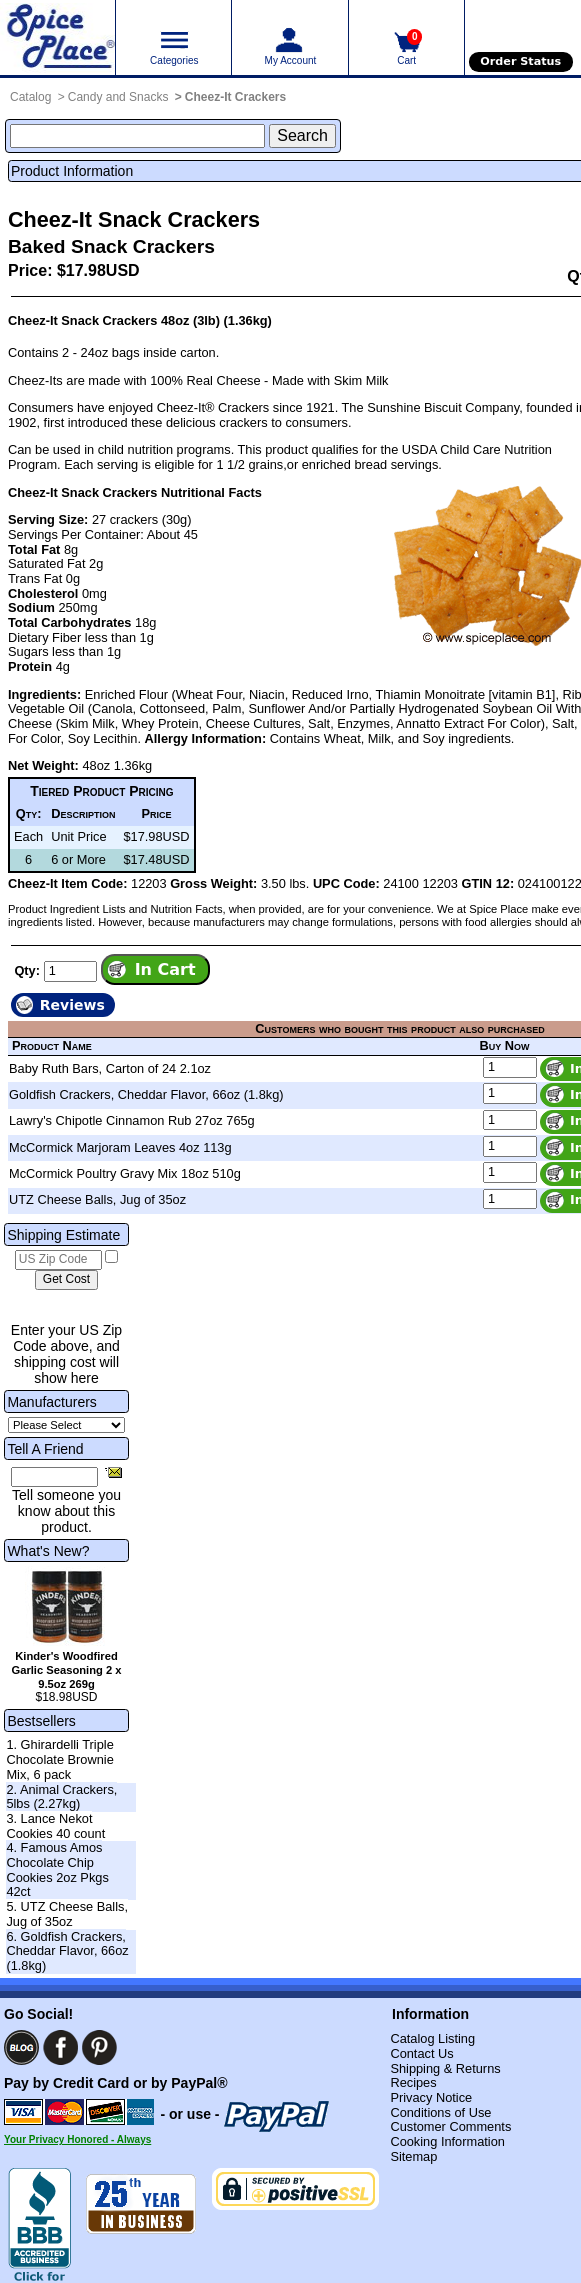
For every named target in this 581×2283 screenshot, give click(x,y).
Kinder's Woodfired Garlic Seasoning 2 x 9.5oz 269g (66, 1670)
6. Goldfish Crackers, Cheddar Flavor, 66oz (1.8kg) (67, 1951)
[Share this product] (113, 1472)
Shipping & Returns (445, 2068)
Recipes (413, 2082)
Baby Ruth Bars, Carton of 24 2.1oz (110, 1068)
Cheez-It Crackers (235, 97)
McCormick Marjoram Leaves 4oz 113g (120, 1147)
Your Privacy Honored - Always (77, 2139)
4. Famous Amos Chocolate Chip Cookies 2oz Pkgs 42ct (57, 1869)
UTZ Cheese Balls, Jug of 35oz (97, 1199)
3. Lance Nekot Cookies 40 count (55, 1826)
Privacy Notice (431, 2097)
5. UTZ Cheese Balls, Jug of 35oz (67, 1914)
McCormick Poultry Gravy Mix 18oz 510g (125, 1173)
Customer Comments (450, 2126)
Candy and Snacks (118, 97)
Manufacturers (51, 1402)
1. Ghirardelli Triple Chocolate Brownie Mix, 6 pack (59, 1759)
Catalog (30, 97)
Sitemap (413, 2156)
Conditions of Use (440, 2112)
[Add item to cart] (155, 969)
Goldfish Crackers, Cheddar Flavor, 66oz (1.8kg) (146, 1094)
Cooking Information (447, 2141)
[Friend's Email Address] (54, 1477)
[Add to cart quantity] (71, 971)
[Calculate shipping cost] (66, 1280)
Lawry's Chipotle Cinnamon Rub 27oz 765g (132, 1120)
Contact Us (421, 2053)
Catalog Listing (432, 2038)
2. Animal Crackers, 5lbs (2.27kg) (61, 1797)
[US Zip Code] (58, 1260)
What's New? (48, 1551)
